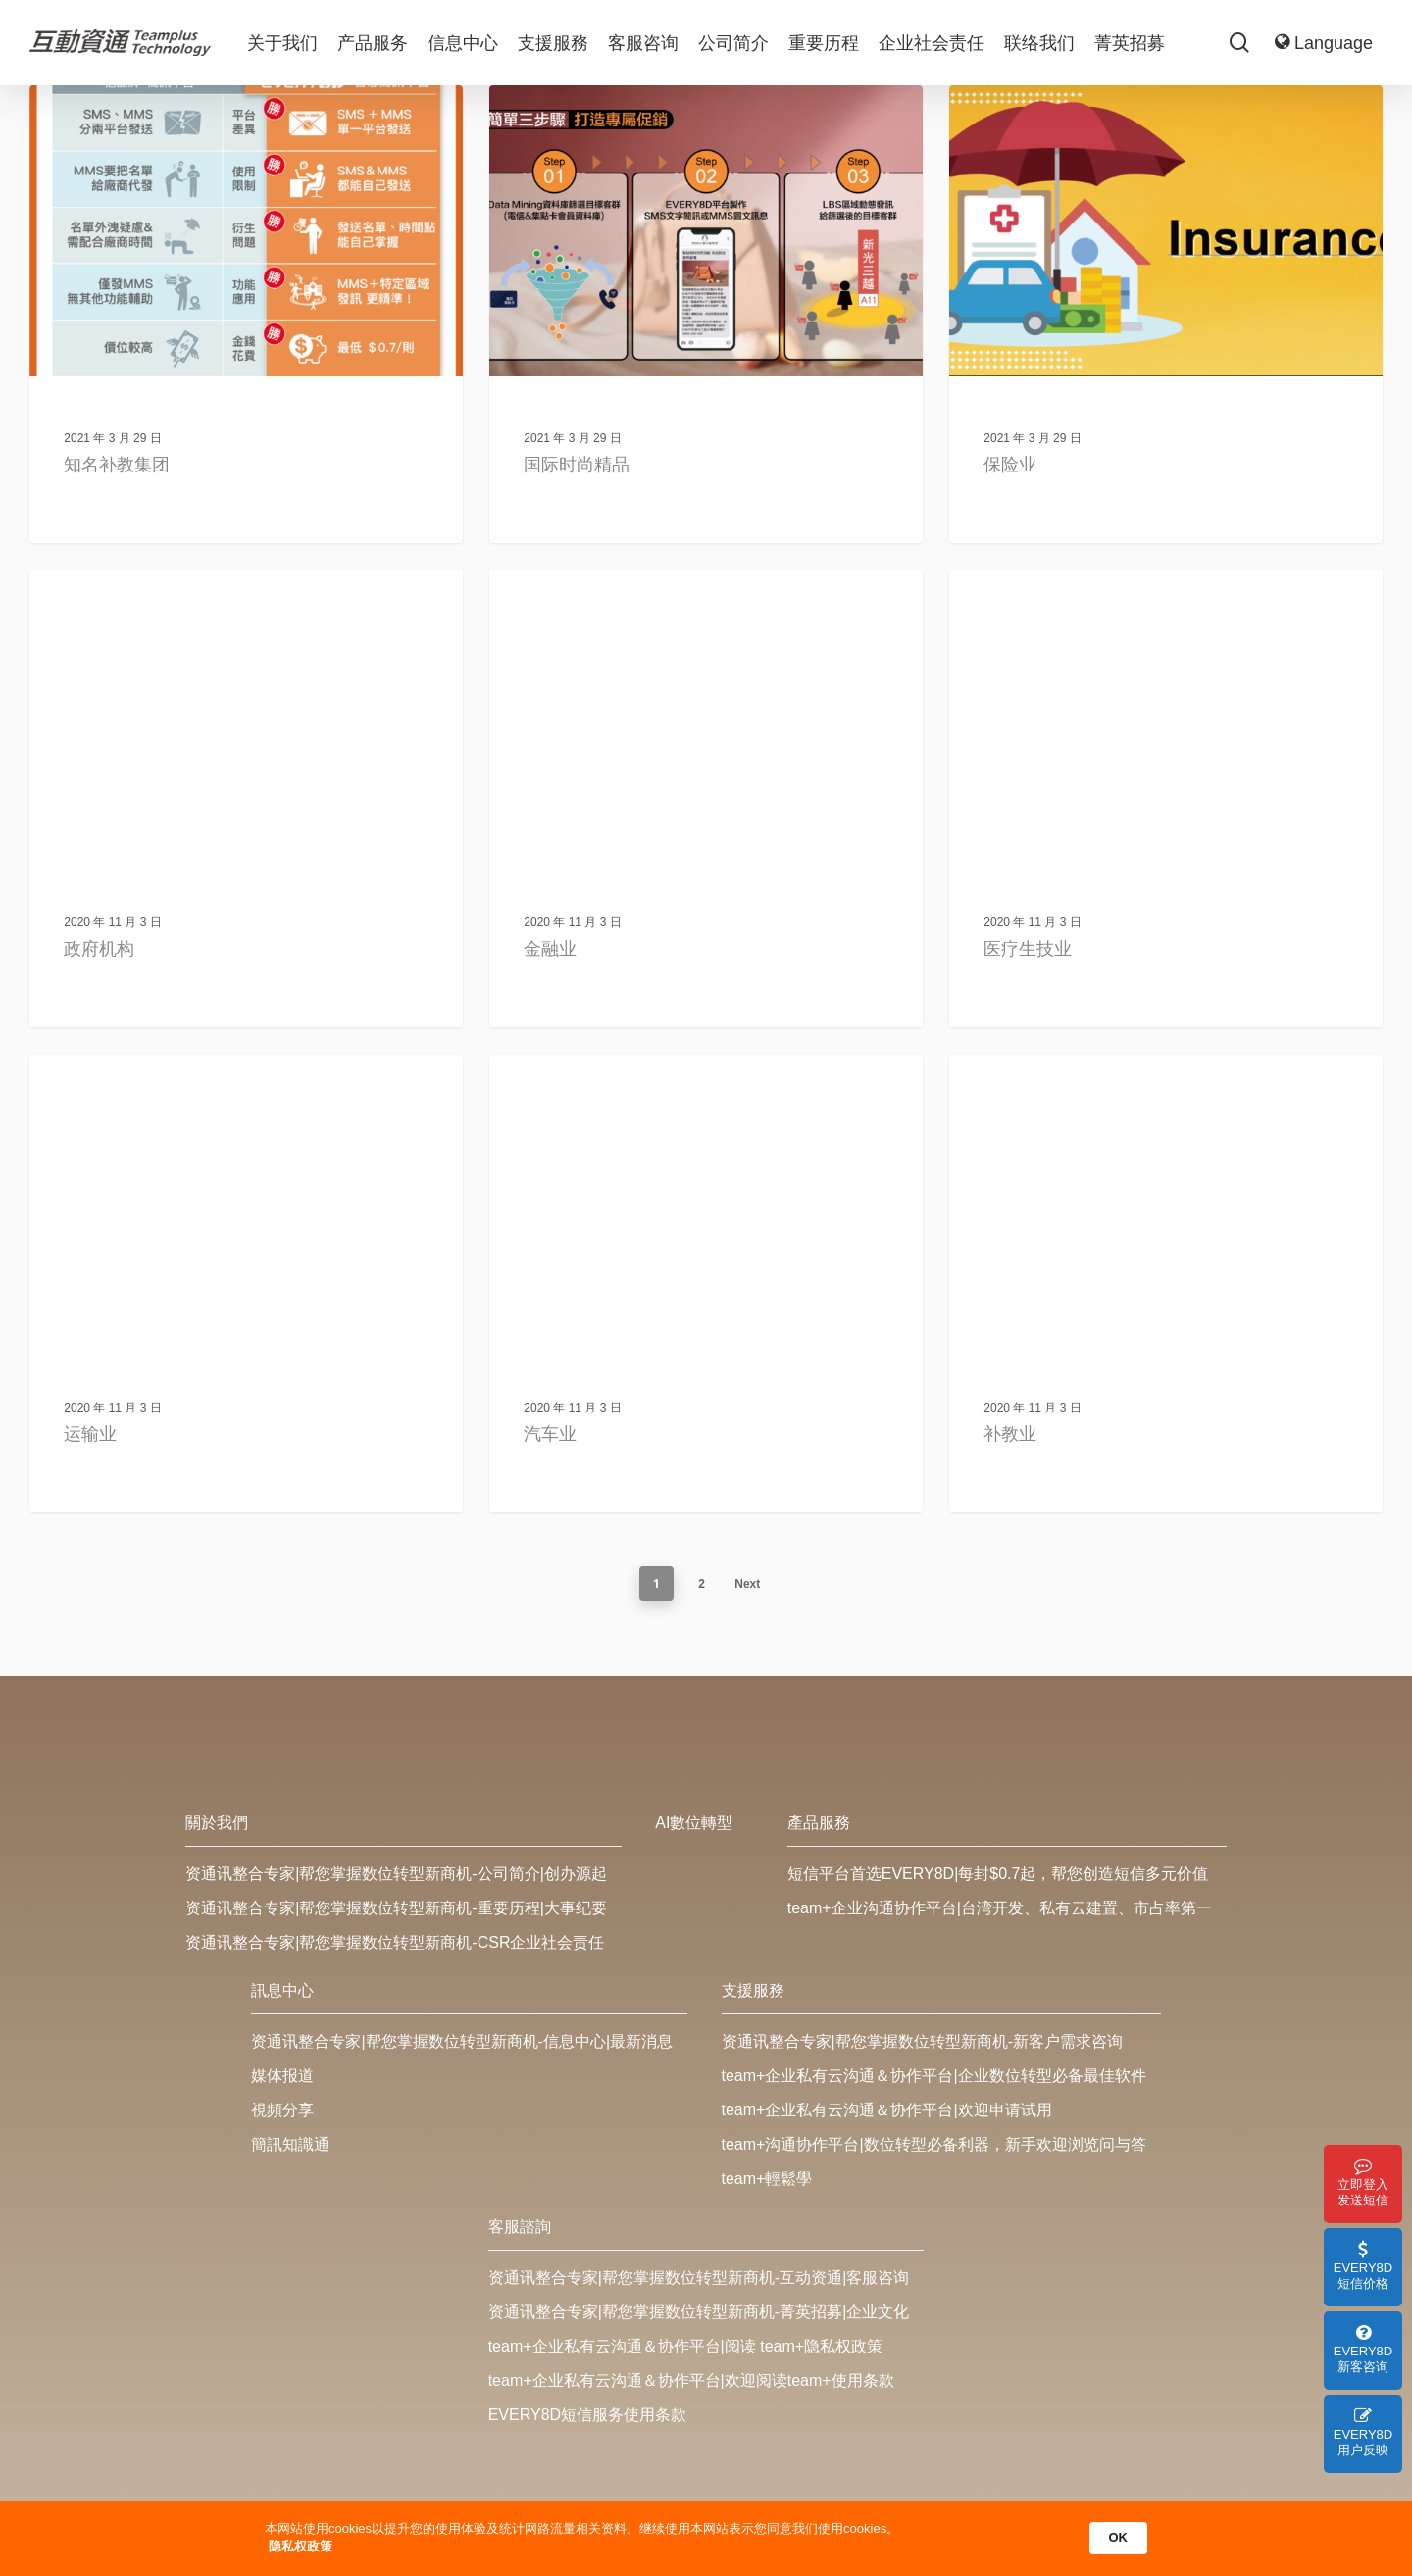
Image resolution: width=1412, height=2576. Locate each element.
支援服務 (753, 1990)
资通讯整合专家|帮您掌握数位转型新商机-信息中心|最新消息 (462, 2041)
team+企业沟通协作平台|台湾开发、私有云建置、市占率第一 (999, 1908)
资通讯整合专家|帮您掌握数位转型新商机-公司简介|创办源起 (396, 1873)
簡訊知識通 (290, 2144)
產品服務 (818, 1822)
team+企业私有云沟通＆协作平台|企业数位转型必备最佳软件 (934, 2075)
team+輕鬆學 (767, 2178)
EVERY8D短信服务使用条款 (587, 2414)
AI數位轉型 (693, 1822)
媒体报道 (282, 2075)
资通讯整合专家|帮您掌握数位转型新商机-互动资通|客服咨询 (699, 2277)
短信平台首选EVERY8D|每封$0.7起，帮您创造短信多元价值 (998, 1873)
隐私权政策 (300, 2546)
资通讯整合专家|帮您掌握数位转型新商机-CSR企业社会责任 (394, 1942)
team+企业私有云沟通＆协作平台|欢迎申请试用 (887, 2110)
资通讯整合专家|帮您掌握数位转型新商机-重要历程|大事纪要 (396, 1908)
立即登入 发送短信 (1362, 2182)
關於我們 (216, 1822)
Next (747, 1584)
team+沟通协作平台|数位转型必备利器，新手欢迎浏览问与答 (934, 2144)
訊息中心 (282, 1990)
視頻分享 (282, 2110)
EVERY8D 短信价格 (1363, 2266)
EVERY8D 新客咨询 (1363, 2349)
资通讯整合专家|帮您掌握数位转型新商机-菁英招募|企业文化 (699, 2312)
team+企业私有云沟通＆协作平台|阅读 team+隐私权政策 (685, 2346)
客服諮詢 (519, 2226)
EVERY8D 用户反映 (1363, 2432)
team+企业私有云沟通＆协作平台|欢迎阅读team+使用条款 (691, 2380)
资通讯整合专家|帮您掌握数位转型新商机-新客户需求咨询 (922, 2041)
